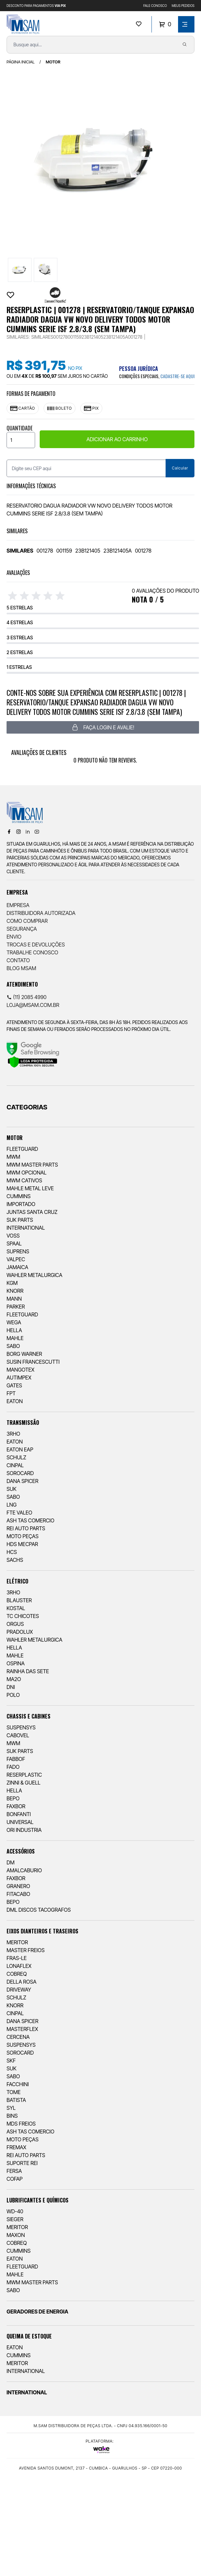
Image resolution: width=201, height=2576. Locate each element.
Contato (18, 960)
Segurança (22, 928)
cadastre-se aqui (177, 376)
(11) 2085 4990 (27, 997)
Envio (14, 936)
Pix (91, 408)
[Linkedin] (27, 831)
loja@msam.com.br (33, 1005)
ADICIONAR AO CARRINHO (117, 439)
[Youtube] (36, 831)
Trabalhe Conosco (32, 952)
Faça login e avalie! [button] (102, 727)
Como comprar (27, 921)
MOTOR (53, 61)
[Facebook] (9, 831)
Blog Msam (21, 968)
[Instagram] (18, 831)
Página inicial (21, 61)
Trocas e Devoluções (36, 944)
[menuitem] (100, 1266)
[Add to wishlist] (10, 295)
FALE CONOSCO (155, 6)
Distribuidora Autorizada (41, 913)
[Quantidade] (21, 440)
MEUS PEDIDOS (183, 6)
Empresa (18, 905)
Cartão (22, 408)
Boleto (59, 408)
